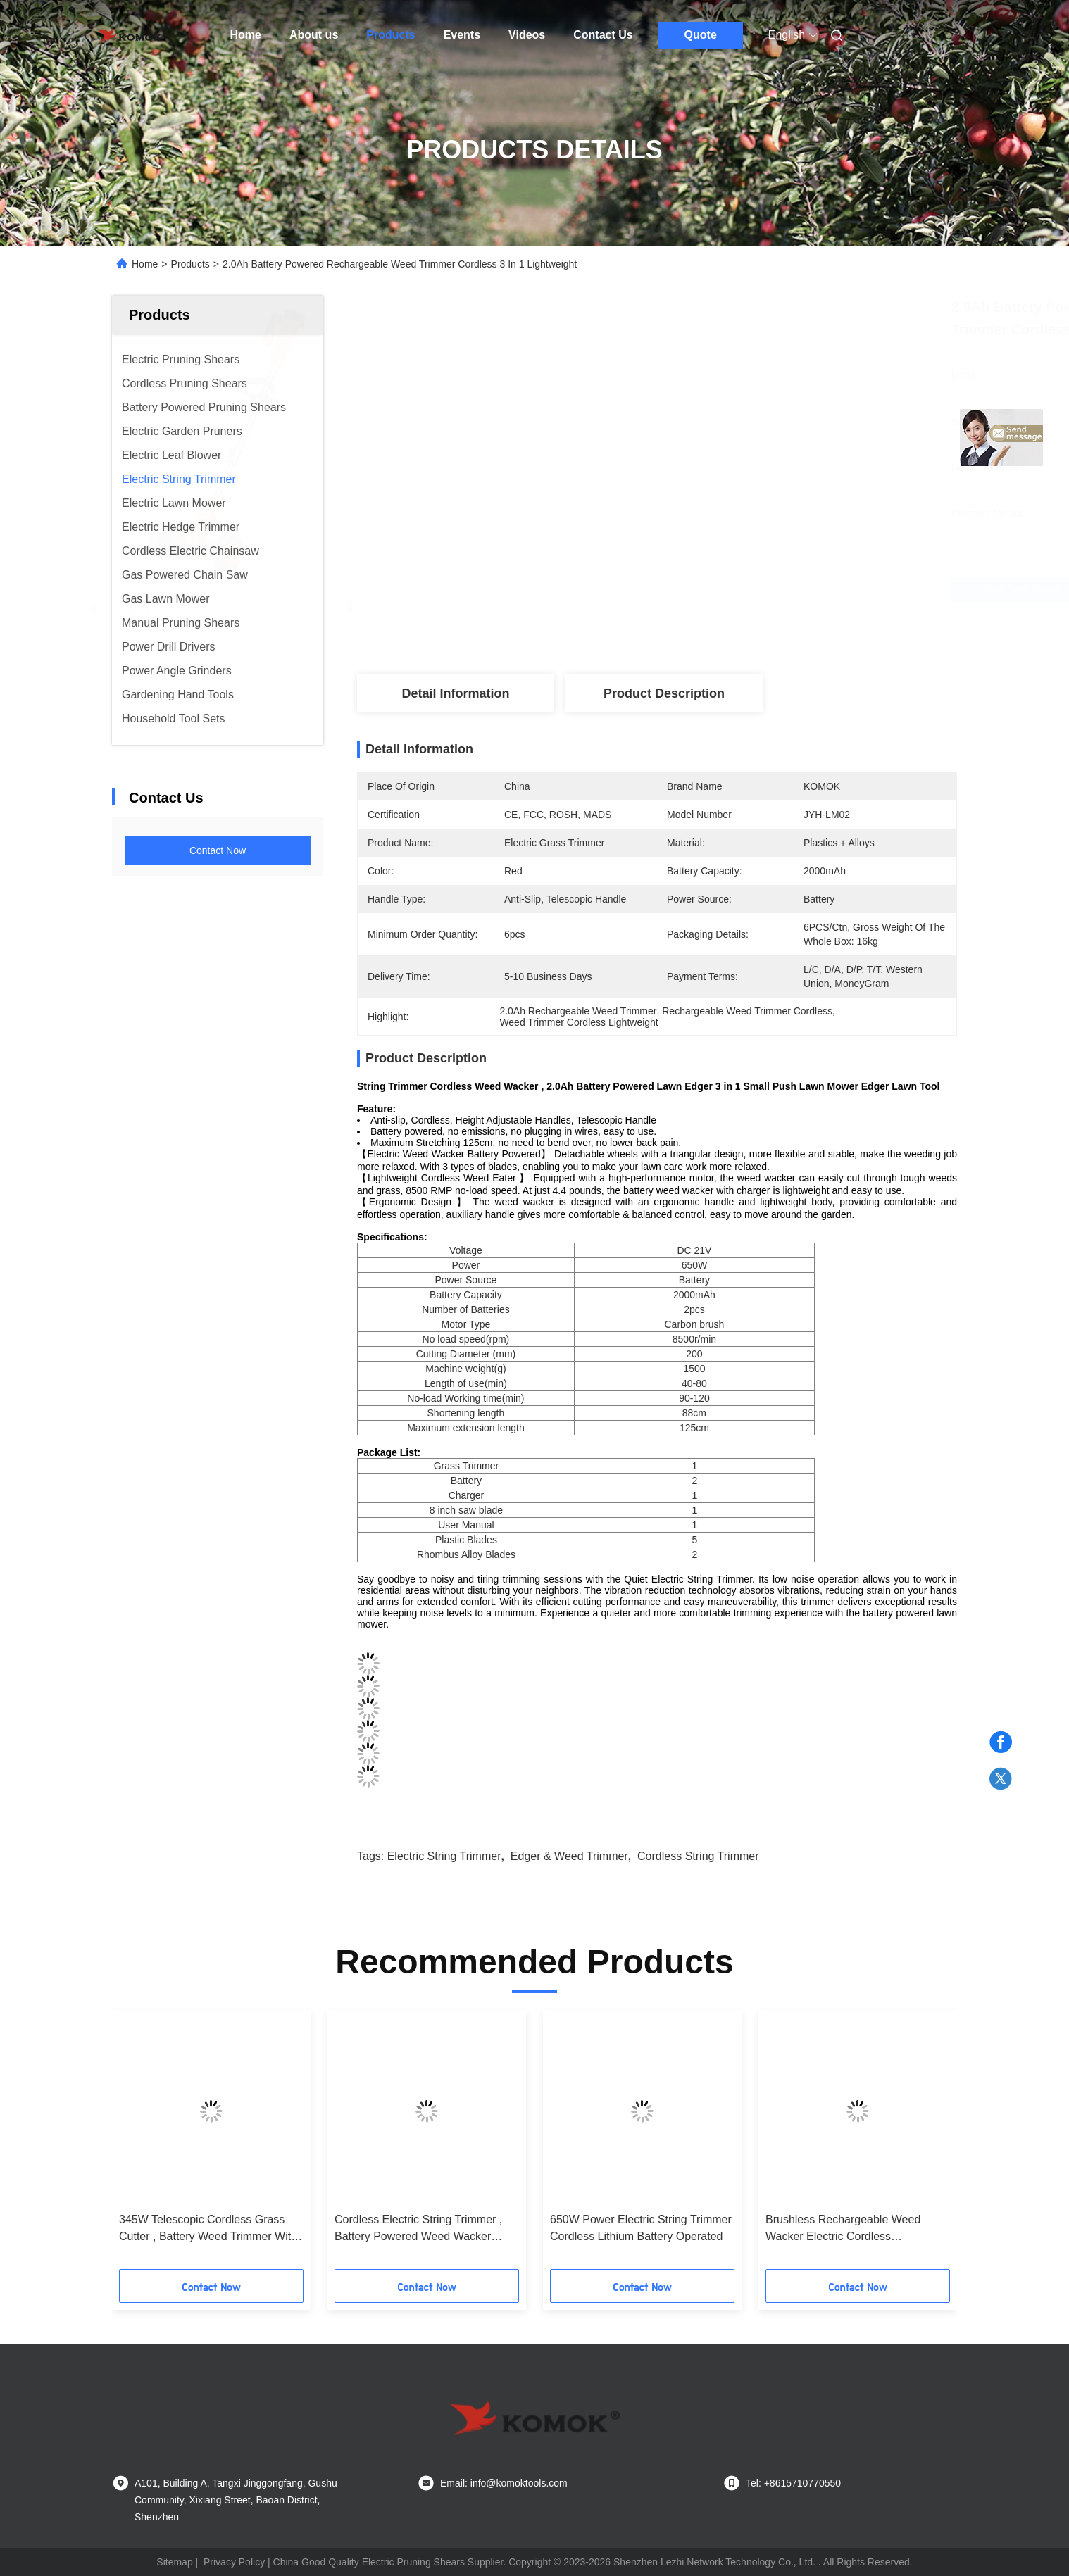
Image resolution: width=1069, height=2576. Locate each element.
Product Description (664, 693)
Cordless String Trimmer (697, 1856)
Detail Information (455, 693)
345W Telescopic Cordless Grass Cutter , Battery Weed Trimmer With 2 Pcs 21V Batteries (208, 2229)
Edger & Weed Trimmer (569, 1856)
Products (390, 35)
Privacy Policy (234, 2562)
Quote (700, 35)
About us (313, 35)
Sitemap (174, 2562)
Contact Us (602, 35)
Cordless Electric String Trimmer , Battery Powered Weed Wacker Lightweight (418, 2229)
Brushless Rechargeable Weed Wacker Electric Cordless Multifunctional (842, 2229)
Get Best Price (745, 590)
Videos (526, 35)
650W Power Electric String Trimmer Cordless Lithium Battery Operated (641, 2227)
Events (462, 35)
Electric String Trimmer (444, 1856)
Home (245, 35)
